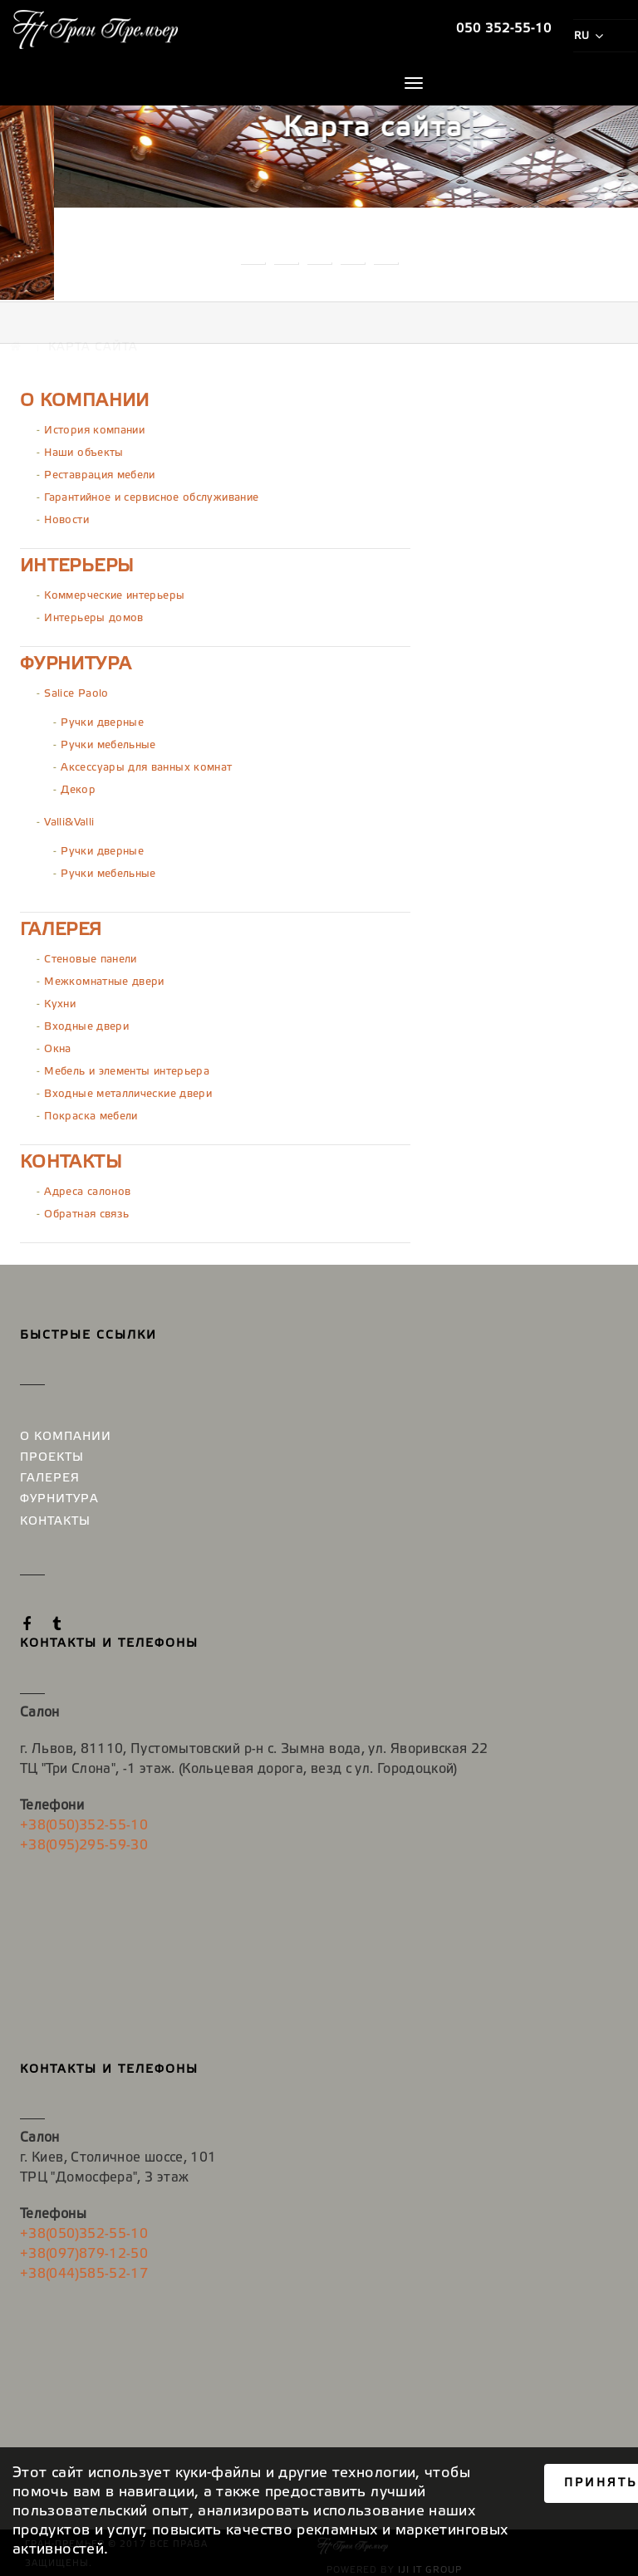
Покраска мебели (90, 1112)
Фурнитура (75, 660)
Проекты (52, 1455)
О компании (85, 397)
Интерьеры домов (93, 614)
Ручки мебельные (108, 741)
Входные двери (86, 1022)
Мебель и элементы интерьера (126, 1067)
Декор (78, 786)
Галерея (61, 926)
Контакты (71, 1158)
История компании (94, 426)
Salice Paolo (76, 689)
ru (588, 36)
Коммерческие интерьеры (114, 591)
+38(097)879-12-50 (84, 2247)
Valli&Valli (69, 818)
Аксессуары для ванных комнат (146, 763)
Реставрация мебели (99, 471)
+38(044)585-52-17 (84, 2267)
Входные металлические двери (128, 1090)
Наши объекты (83, 448)
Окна (57, 1045)
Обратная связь (86, 1210)
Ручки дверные (102, 718)
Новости (66, 516)
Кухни (60, 1000)
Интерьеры (77, 562)
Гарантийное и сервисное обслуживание (151, 493)
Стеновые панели (90, 955)
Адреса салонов (87, 1188)
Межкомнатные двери (104, 977)
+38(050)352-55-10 (84, 1820)
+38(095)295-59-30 (84, 1840)
